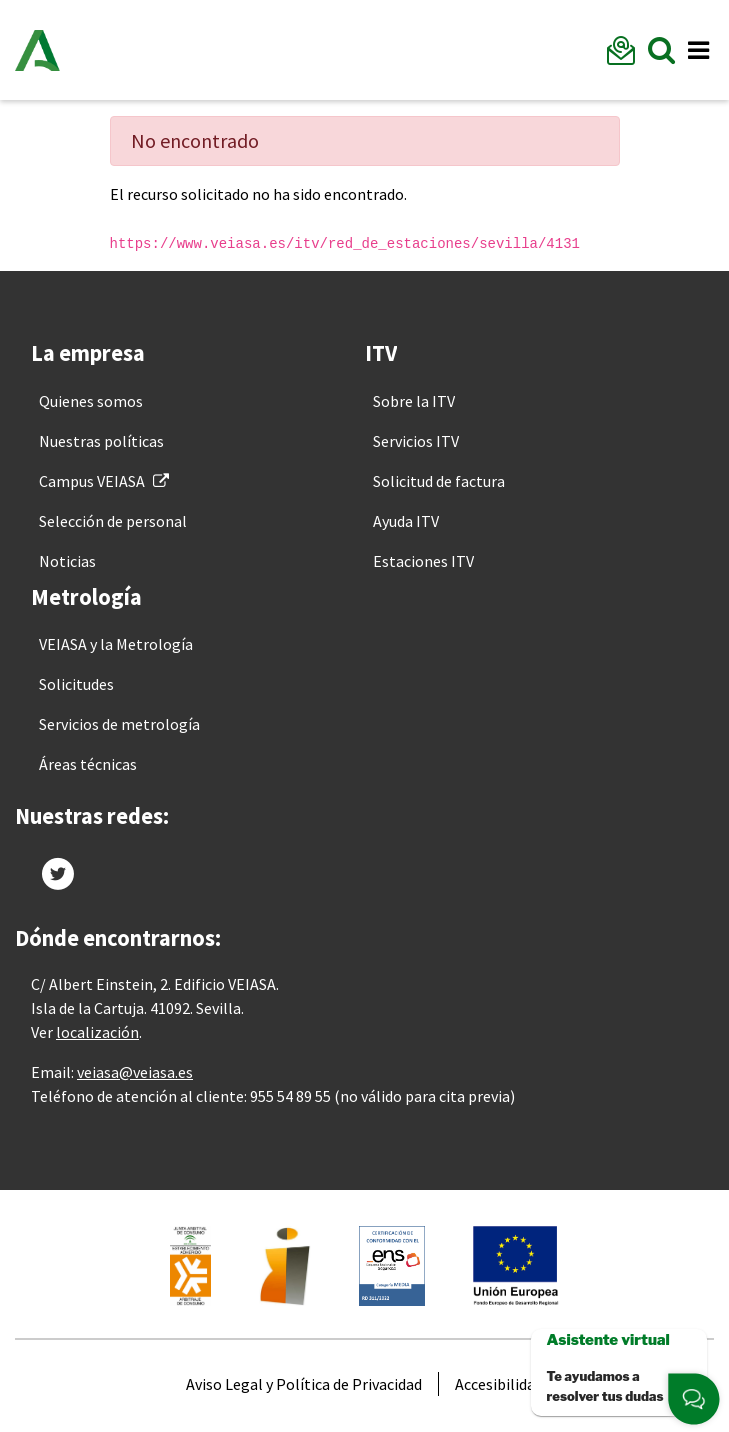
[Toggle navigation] (697, 50)
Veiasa (145, 50)
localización (97, 1032)
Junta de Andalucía (37, 50)
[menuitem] (91, 401)
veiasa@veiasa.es (135, 1072)
